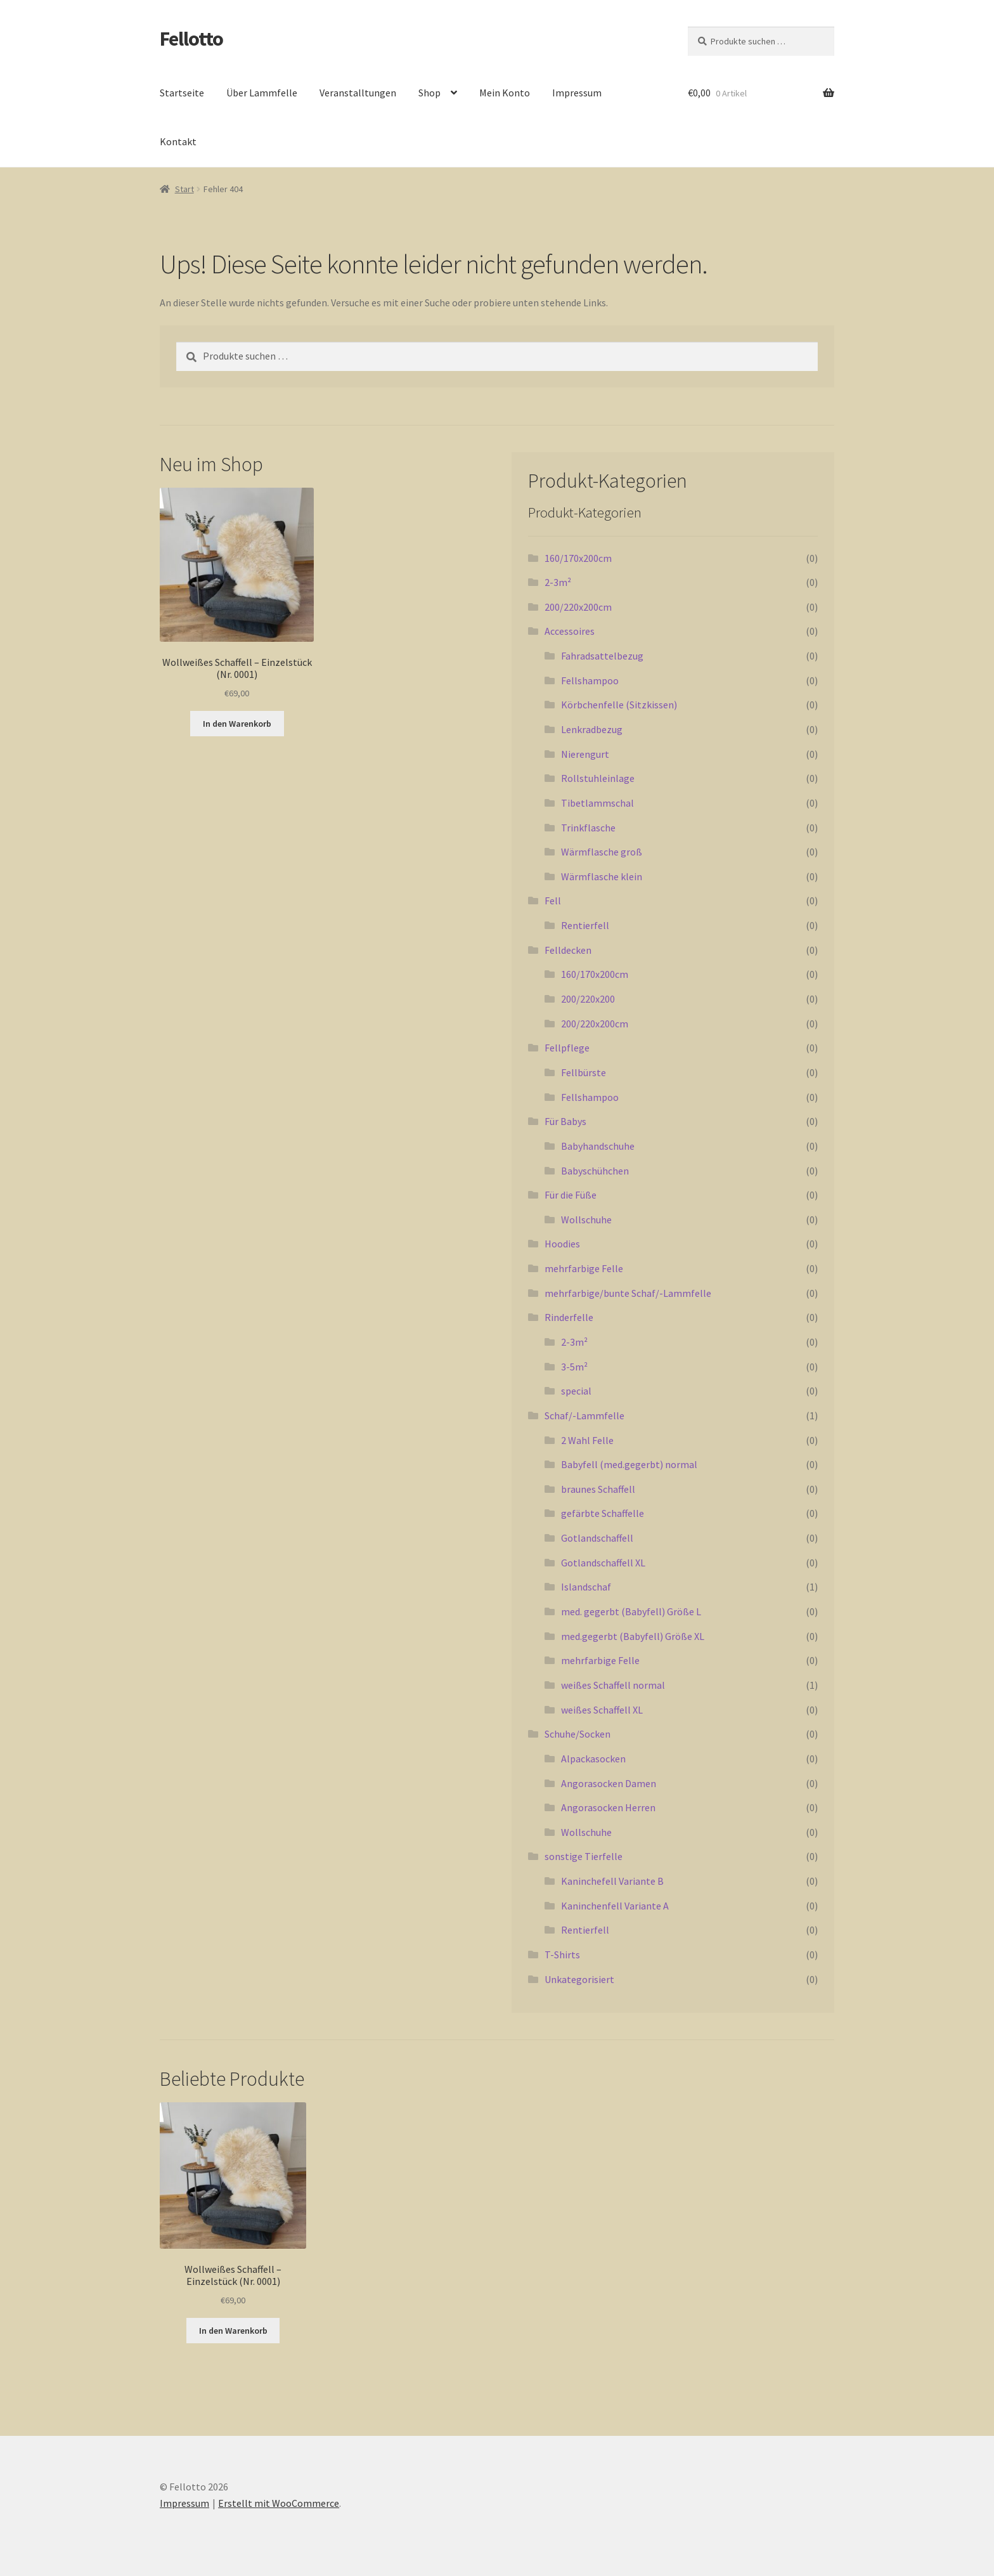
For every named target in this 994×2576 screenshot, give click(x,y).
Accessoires (570, 631)
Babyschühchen (595, 1170)
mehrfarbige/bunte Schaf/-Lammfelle (628, 1293)
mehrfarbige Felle (584, 1268)
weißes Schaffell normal (613, 1685)
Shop (429, 92)
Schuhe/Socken (577, 1733)
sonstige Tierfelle (584, 1856)
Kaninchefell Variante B (612, 1881)
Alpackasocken (593, 1758)
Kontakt (178, 141)
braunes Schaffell (598, 1489)
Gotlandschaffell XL (603, 1562)
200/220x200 (588, 998)
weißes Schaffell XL (602, 1709)
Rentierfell (585, 925)
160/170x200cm (578, 558)
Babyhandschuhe (598, 1146)
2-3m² (558, 582)
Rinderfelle (569, 1317)
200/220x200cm (578, 607)
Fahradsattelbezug (602, 655)
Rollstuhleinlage (598, 778)
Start (184, 189)
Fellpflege (567, 1047)
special (576, 1390)
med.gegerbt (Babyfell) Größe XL (632, 1636)
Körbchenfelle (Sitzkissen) (619, 704)
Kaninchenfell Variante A (615, 1905)
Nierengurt (585, 754)
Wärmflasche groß (601, 851)
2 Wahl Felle (587, 1440)
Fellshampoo (590, 680)
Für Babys (565, 1121)
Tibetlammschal (597, 803)
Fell (553, 900)
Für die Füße (571, 1194)
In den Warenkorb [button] (237, 723)
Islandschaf (586, 1586)
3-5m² (574, 1366)
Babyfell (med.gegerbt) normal (629, 1464)
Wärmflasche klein (601, 876)
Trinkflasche (588, 827)
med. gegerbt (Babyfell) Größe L (631, 1611)
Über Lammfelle (261, 92)
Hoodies (562, 1243)
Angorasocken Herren (608, 1807)
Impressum (577, 92)
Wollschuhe (586, 1219)
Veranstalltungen (358, 92)
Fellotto (191, 38)
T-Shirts (562, 1954)
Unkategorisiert (579, 1979)
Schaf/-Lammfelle (584, 1415)
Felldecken (568, 950)
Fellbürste (583, 1072)
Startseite (182, 92)
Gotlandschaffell (597, 1538)
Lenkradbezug (592, 729)
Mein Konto (504, 92)
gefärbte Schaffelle (602, 1513)
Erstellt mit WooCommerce (278, 2503)
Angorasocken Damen (608, 1783)
